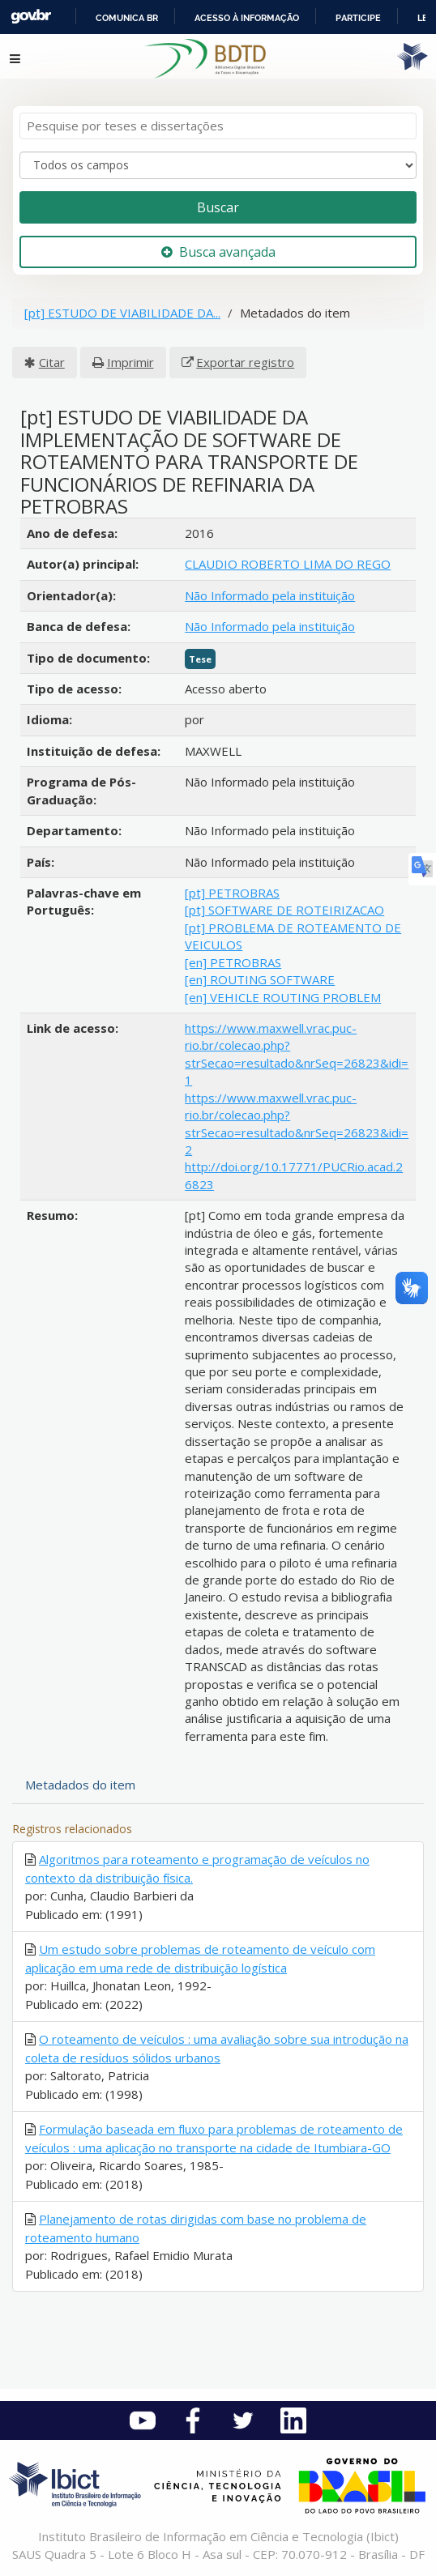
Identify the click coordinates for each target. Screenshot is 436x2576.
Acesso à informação (246, 18)
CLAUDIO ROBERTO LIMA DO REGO (288, 564)
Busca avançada (218, 252)
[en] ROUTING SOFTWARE (260, 979)
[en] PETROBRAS (233, 962)
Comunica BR (127, 18)
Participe (358, 18)
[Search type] (218, 165)
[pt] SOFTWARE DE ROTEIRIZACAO (284, 910)
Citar (52, 362)
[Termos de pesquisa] (218, 126)
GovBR (31, 16)
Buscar (218, 207)
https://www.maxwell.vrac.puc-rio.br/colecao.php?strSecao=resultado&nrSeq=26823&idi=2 (296, 1124)
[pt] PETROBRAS (232, 893)
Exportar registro (245, 362)
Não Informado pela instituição (270, 595)
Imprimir (130, 362)
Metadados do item (80, 1784)
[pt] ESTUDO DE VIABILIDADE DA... (122, 313)
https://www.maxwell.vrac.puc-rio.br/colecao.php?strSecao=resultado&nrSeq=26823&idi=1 (296, 1054)
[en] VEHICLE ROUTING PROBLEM (283, 997)
